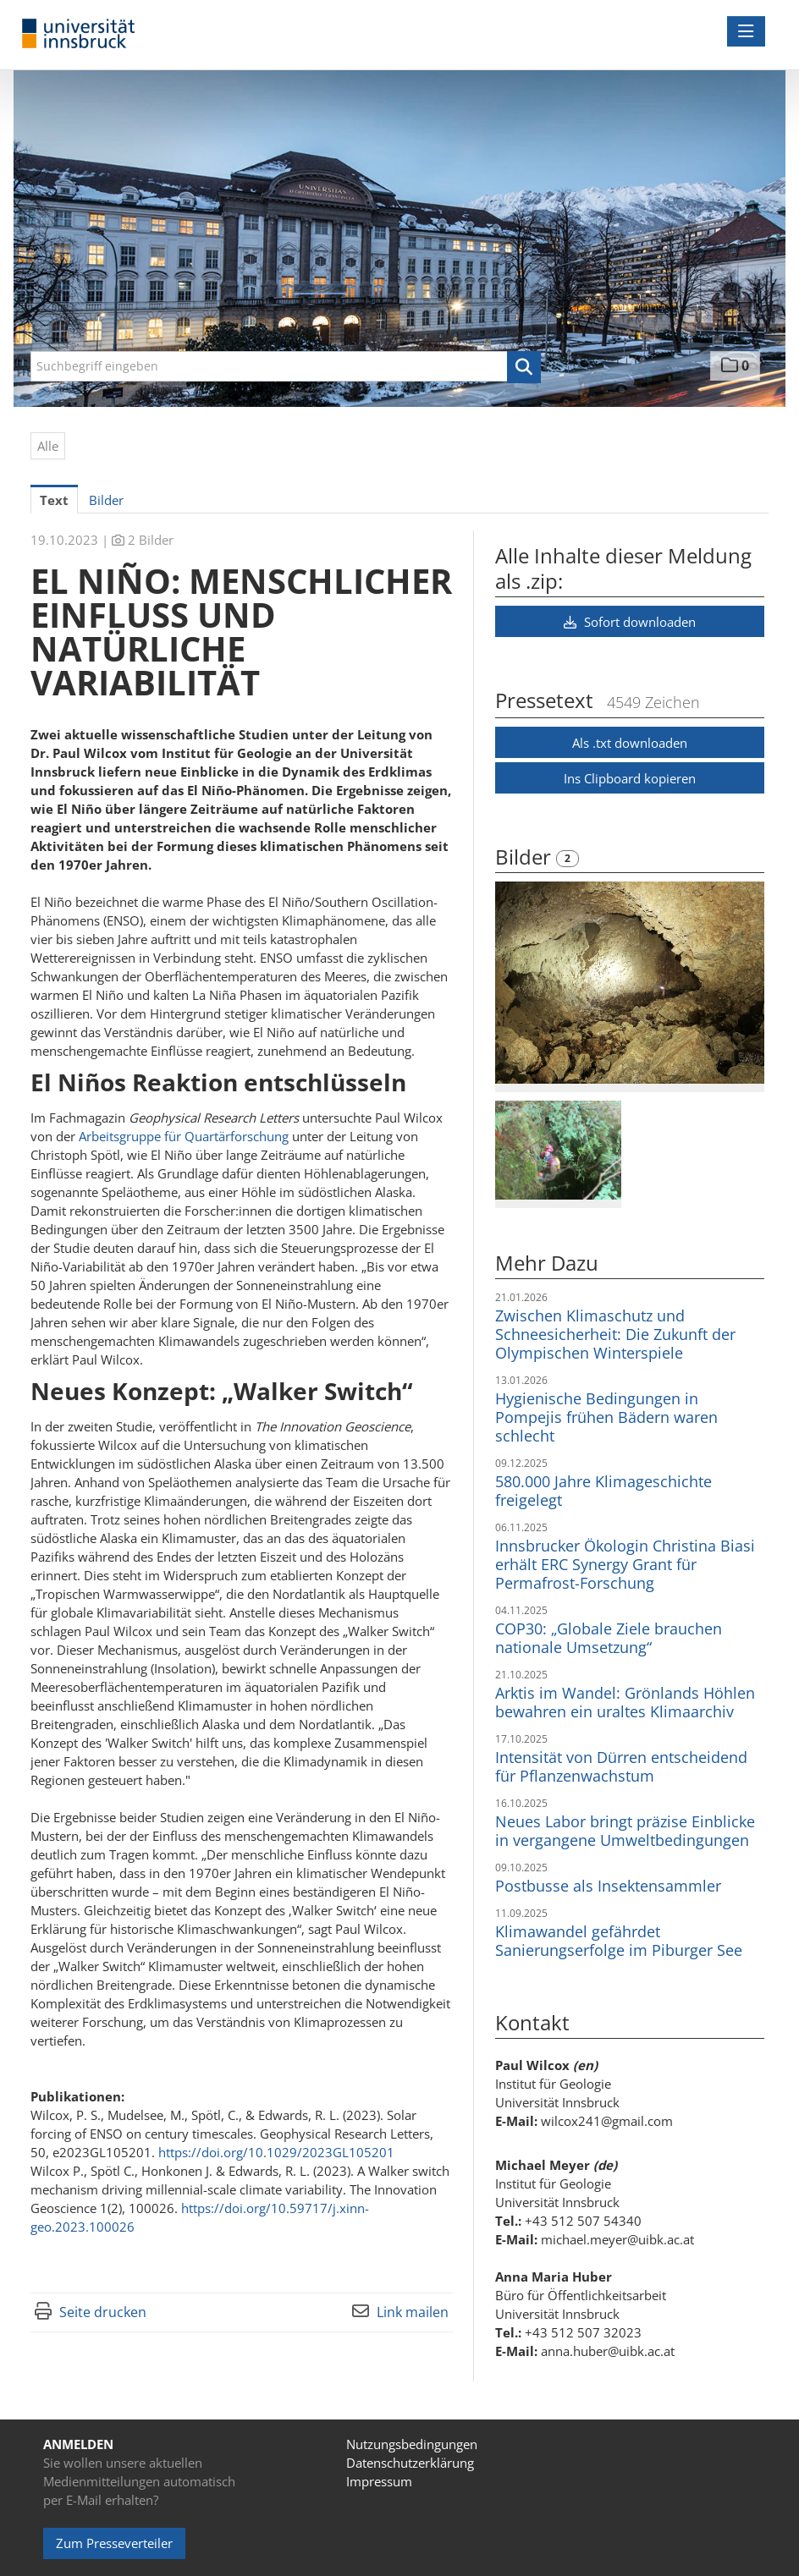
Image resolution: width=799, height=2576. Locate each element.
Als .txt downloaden (629, 742)
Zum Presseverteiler (114, 2543)
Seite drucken (102, 2312)
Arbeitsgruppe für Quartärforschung (184, 1136)
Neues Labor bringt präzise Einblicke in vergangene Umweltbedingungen (625, 1830)
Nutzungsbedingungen (411, 2444)
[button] (524, 367)
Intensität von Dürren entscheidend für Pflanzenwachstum (621, 1766)
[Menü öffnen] (746, 31)
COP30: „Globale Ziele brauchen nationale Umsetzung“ (608, 1637)
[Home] (83, 34)
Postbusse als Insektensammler (608, 1886)
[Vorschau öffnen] (629, 983)
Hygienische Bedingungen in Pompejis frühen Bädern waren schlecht (606, 1417)
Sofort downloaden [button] (630, 621)
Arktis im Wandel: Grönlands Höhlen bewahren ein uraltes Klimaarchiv (625, 1702)
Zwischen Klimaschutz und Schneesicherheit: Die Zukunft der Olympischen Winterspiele (615, 1334)
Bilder (525, 857)
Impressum (379, 2481)
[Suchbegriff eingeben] (285, 366)
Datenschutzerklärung (410, 2462)
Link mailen (413, 2312)
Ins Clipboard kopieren (630, 778)
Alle (47, 445)
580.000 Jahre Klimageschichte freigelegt (603, 1490)
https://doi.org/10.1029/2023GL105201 (276, 2152)
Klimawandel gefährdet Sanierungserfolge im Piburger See (618, 1940)
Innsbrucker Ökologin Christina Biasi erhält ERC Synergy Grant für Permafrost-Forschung (625, 1564)
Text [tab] (54, 500)
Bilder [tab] (106, 500)
